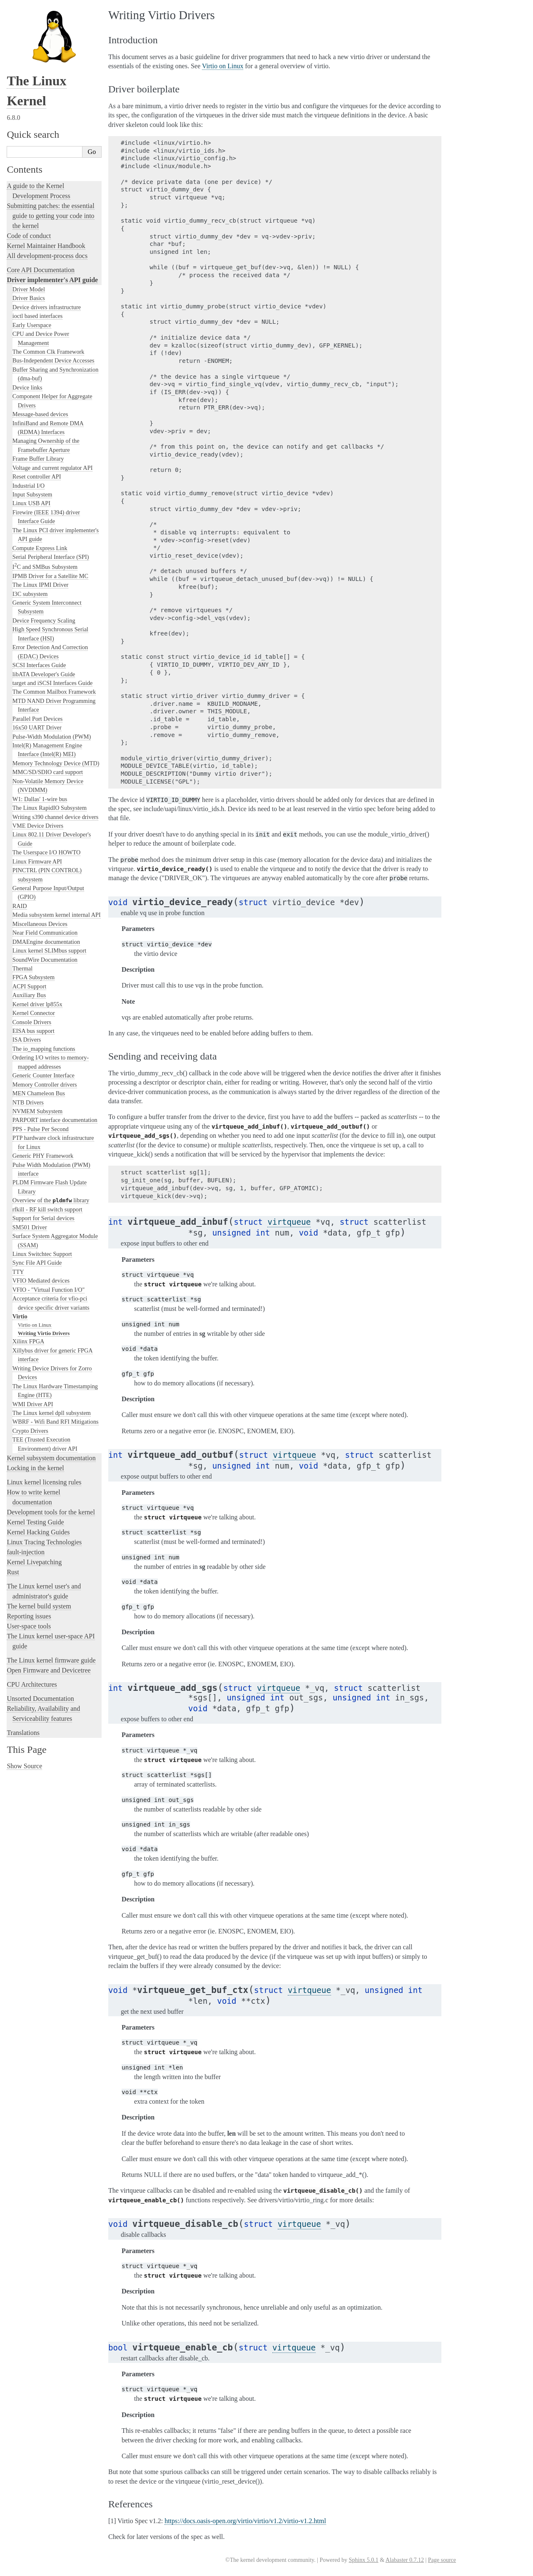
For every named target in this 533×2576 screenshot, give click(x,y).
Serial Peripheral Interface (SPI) (50, 556)
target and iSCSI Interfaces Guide (52, 683)
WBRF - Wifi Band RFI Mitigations (55, 1421)
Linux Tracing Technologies (44, 1542)
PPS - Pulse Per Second (40, 1129)
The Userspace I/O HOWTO (46, 852)
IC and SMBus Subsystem (45, 566)
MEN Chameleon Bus (38, 1093)
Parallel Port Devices (37, 718)
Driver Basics (28, 298)
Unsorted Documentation (40, 1698)
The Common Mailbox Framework (54, 691)
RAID (19, 906)
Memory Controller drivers (44, 1084)
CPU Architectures (32, 1684)
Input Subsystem (32, 494)
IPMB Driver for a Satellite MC (50, 576)
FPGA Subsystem (33, 977)
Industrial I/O (28, 485)
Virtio (19, 1316)
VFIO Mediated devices (41, 1280)
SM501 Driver (29, 1227)
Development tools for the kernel (51, 1512)
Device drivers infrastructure (46, 307)
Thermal (22, 968)
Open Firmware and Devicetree (48, 1670)
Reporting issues (29, 1616)
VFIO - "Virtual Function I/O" (48, 1289)
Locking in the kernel (35, 1468)
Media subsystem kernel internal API (56, 914)
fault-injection (26, 1552)
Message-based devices (40, 414)
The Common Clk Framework (48, 351)
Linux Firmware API (37, 861)
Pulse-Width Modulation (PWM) (51, 736)
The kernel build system (39, 1606)
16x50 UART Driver (37, 727)
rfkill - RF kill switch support (47, 1209)
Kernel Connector (33, 1013)
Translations (23, 1732)
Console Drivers (31, 1022)
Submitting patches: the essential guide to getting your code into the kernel (50, 215)
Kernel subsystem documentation (51, 1458)
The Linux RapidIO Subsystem (49, 807)
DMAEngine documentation (46, 941)
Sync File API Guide (37, 1262)
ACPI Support (29, 986)
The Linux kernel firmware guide (51, 1660)
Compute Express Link (39, 548)
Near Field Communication (44, 932)
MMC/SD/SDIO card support (47, 772)
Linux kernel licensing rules (44, 1482)
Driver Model (28, 289)
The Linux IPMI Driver (40, 584)
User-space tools (29, 1626)
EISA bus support (33, 1030)
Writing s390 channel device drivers (55, 817)
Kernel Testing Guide (35, 1522)
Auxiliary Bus (29, 995)
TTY (18, 1271)
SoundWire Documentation (44, 959)
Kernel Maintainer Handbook (46, 245)
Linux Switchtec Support (42, 1254)
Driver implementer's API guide (52, 279)
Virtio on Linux (35, 1325)
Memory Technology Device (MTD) (56, 763)
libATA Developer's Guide (43, 674)
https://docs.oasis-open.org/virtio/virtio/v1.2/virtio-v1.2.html (245, 2520)
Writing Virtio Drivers (44, 1333)
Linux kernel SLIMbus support (49, 950)
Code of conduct (29, 235)
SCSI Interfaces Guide (39, 665)
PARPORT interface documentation (54, 1120)
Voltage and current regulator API (52, 467)
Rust (13, 1572)
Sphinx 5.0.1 (363, 2560)
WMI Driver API (32, 1404)
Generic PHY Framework (42, 1155)
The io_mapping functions (43, 1048)
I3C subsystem (30, 594)
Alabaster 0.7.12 (405, 2560)
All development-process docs (47, 255)
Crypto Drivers (30, 1430)
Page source (442, 2560)
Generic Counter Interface (43, 1075)
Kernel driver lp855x (37, 1004)
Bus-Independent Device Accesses (53, 360)
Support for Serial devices (43, 1218)
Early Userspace (31, 325)
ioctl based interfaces (37, 316)
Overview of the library (51, 1200)
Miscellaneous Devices (39, 924)
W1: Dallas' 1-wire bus (39, 799)
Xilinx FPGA (28, 1341)
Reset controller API (36, 476)
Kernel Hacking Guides (38, 1532)
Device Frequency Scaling (43, 620)
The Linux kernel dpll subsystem (51, 1413)
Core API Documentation (41, 269)
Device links (27, 387)
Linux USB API (31, 503)
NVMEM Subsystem (37, 1111)
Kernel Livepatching (34, 1562)
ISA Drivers (26, 1039)
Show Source (24, 1765)
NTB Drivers (28, 1102)
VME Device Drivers (37, 825)
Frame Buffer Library (38, 458)
